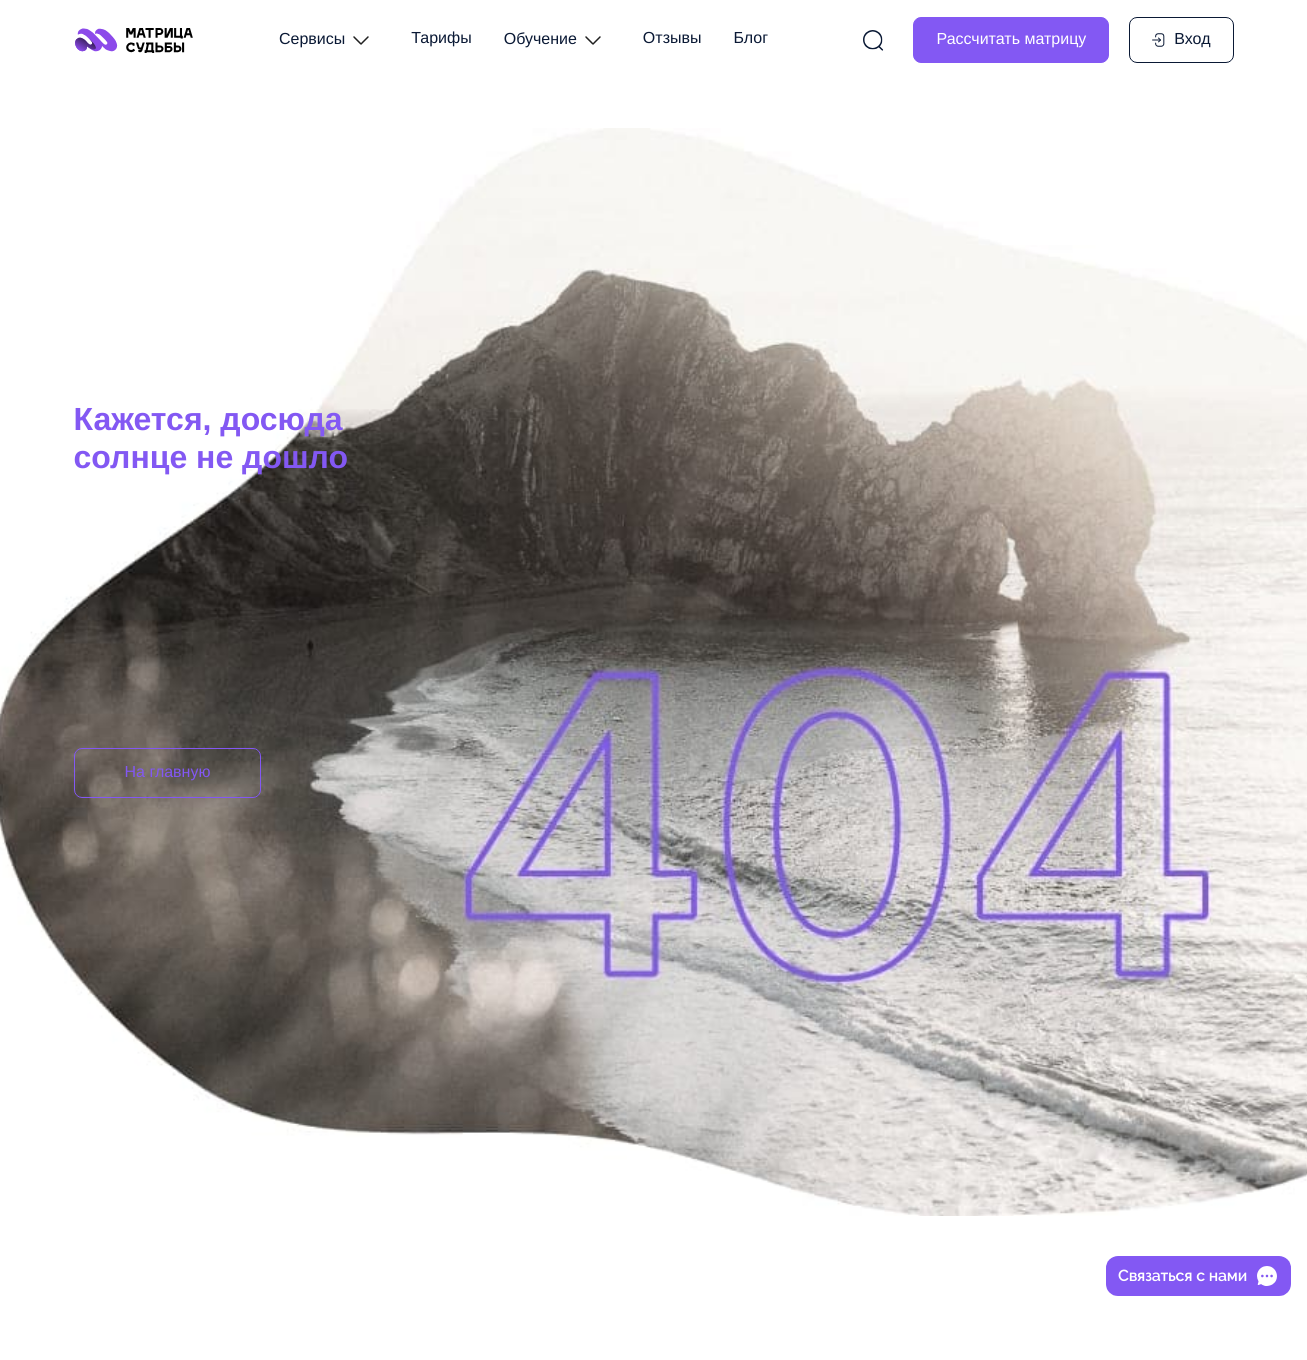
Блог (750, 38)
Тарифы (441, 38)
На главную (168, 772)
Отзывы (672, 38)
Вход (1180, 39)
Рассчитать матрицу (1011, 39)
